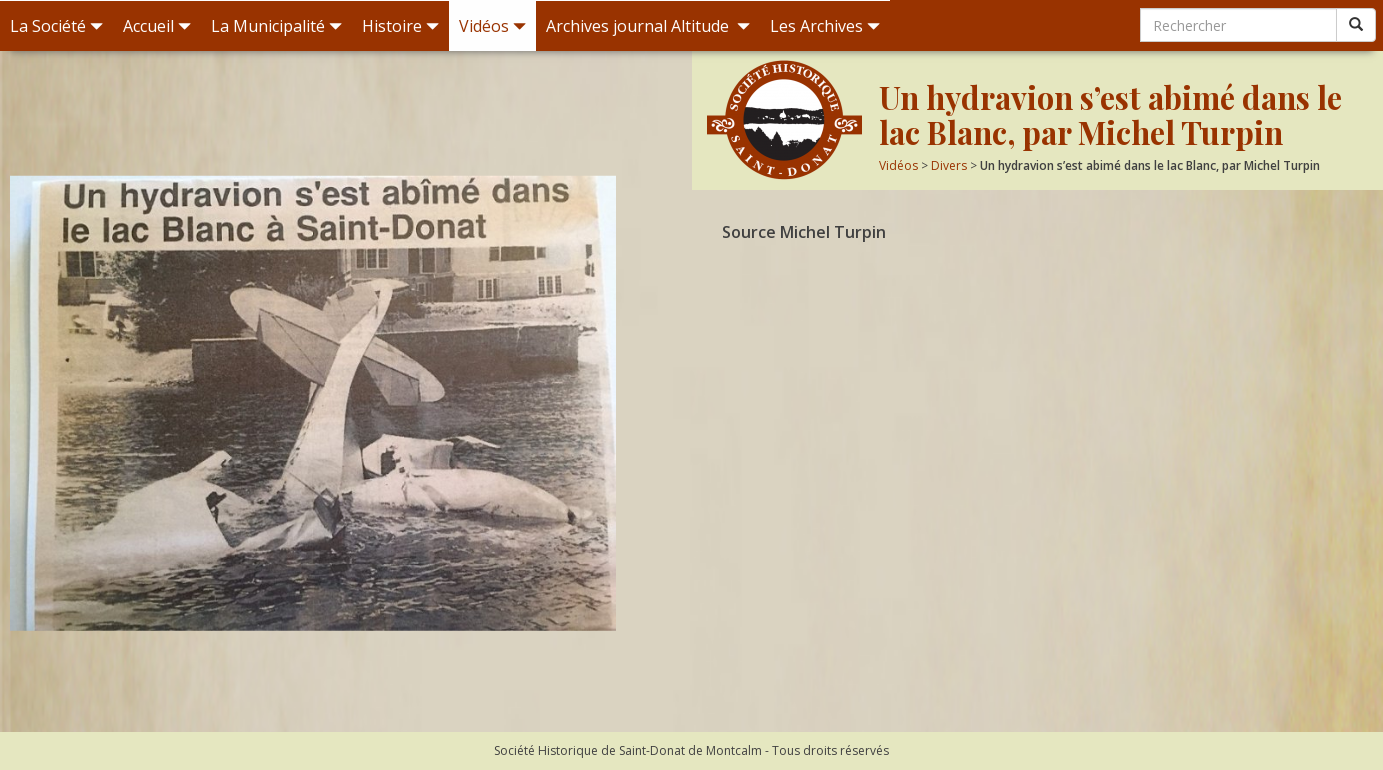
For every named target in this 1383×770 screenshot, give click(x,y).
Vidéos (492, 26)
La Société (56, 26)
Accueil (157, 26)
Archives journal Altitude (648, 26)
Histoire (400, 26)
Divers (949, 165)
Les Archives (825, 26)
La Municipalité (276, 26)
